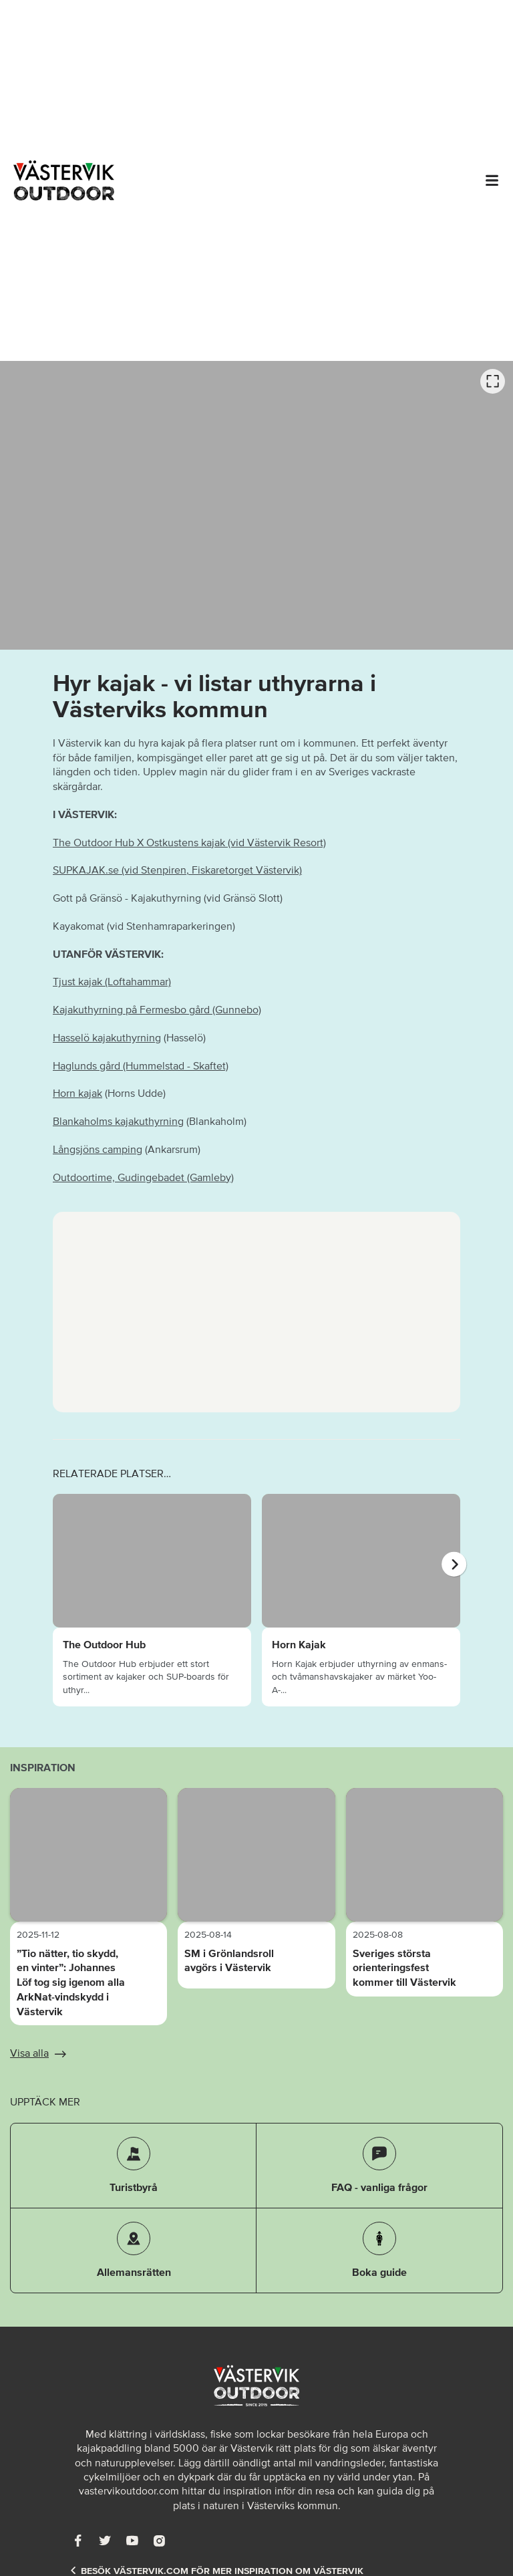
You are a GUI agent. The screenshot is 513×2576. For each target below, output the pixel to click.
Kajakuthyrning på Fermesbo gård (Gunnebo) (157, 1009)
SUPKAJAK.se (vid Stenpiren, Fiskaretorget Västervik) (177, 870)
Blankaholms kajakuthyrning (118, 1121)
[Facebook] (78, 2540)
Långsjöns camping (97, 1149)
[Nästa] (454, 1564)
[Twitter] (105, 2540)
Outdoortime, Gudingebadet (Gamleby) (143, 1177)
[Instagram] (159, 2540)
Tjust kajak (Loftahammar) (112, 981)
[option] (256, 505)
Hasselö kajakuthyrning (107, 1037)
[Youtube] (132, 2540)
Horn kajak (77, 1093)
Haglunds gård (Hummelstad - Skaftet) (140, 1065)
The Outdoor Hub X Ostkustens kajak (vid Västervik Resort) (189, 842)
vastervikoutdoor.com (129, 2490)
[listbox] (256, 505)
